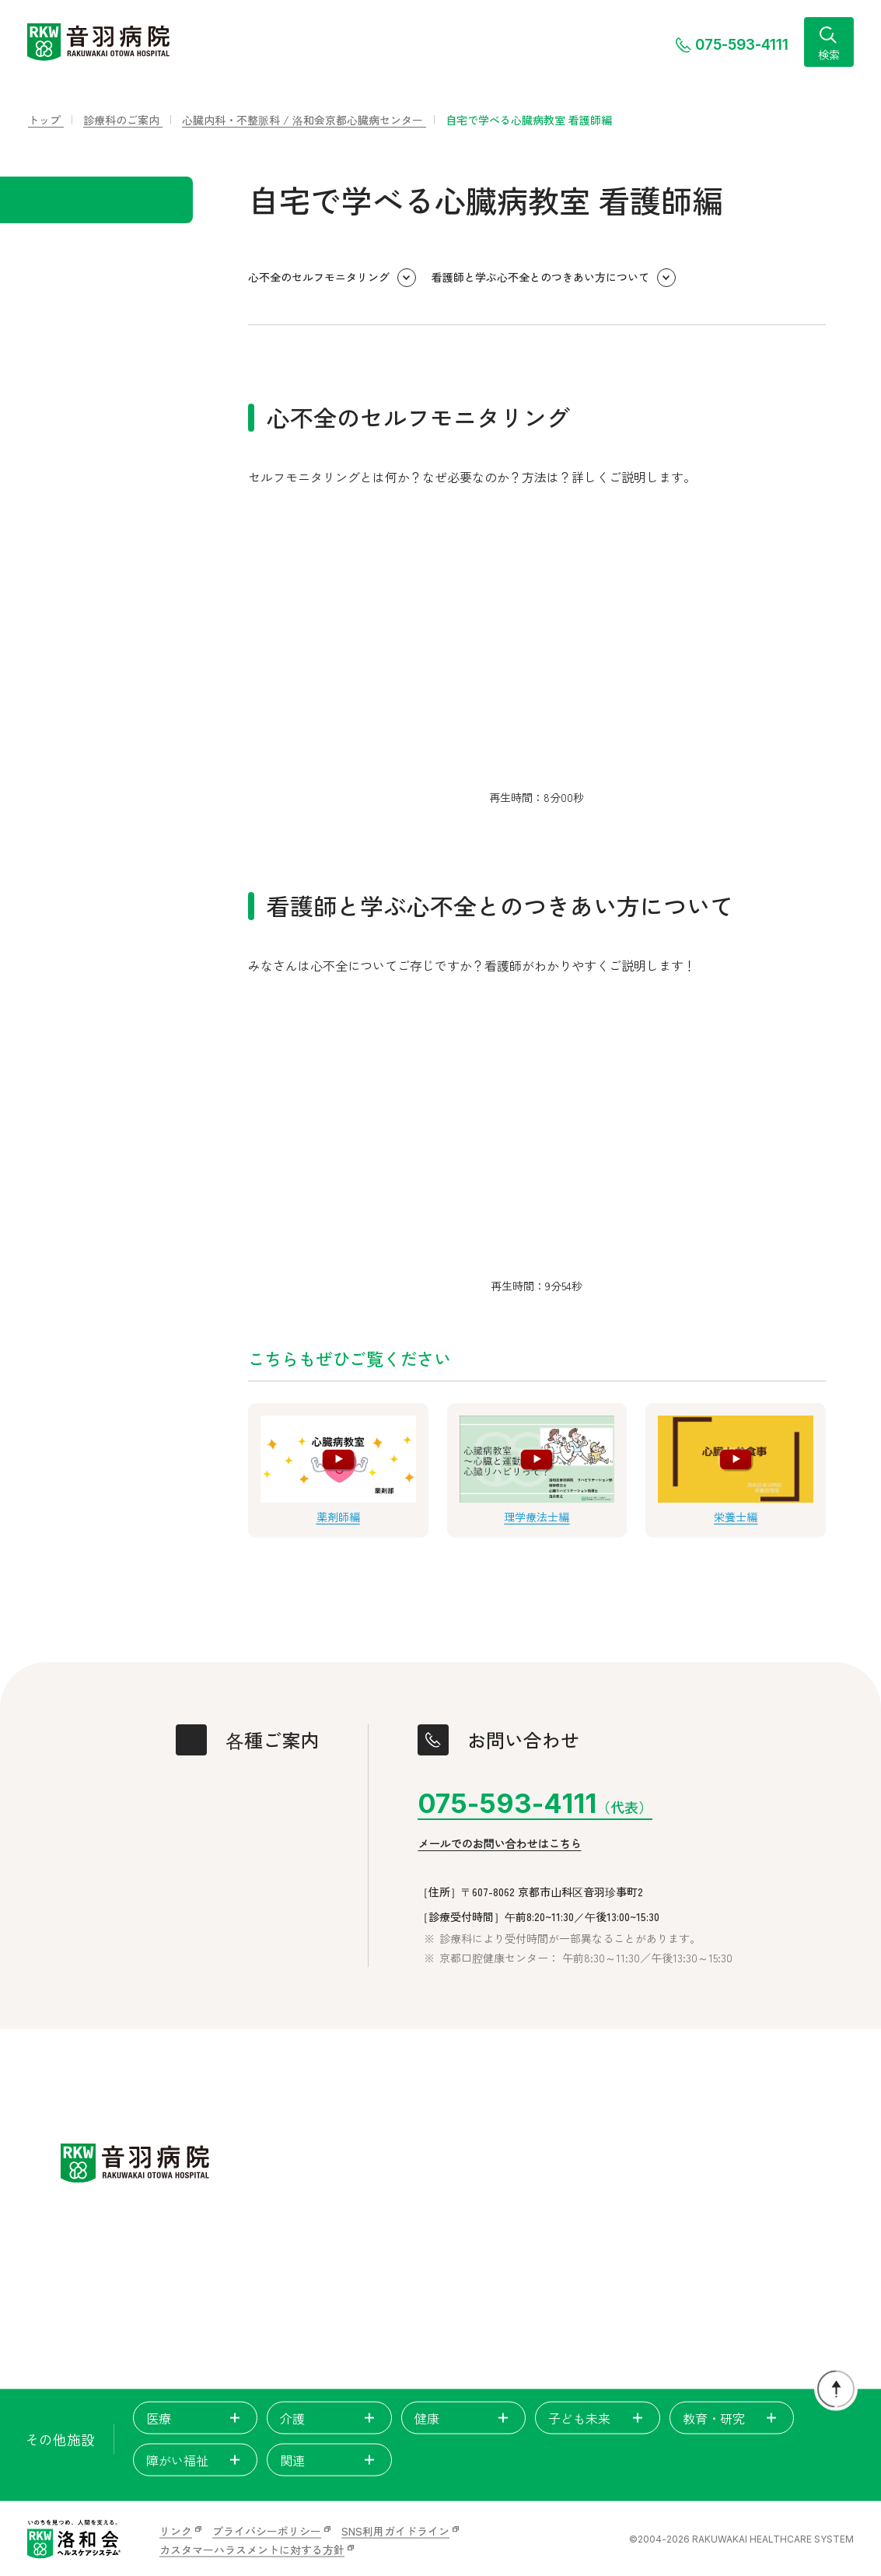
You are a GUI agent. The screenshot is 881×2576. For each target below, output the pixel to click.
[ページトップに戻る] (836, 2389)
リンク (175, 2531)
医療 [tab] (195, 2418)
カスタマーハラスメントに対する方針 (251, 2549)
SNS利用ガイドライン (395, 2531)
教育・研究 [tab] (732, 2418)
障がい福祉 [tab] (195, 2460)
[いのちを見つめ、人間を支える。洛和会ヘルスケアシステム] (74, 2539)
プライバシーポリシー (266, 2531)
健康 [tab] (463, 2418)
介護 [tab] (329, 2418)
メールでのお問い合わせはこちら (499, 1844)
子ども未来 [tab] (597, 2418)
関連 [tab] (329, 2460)
